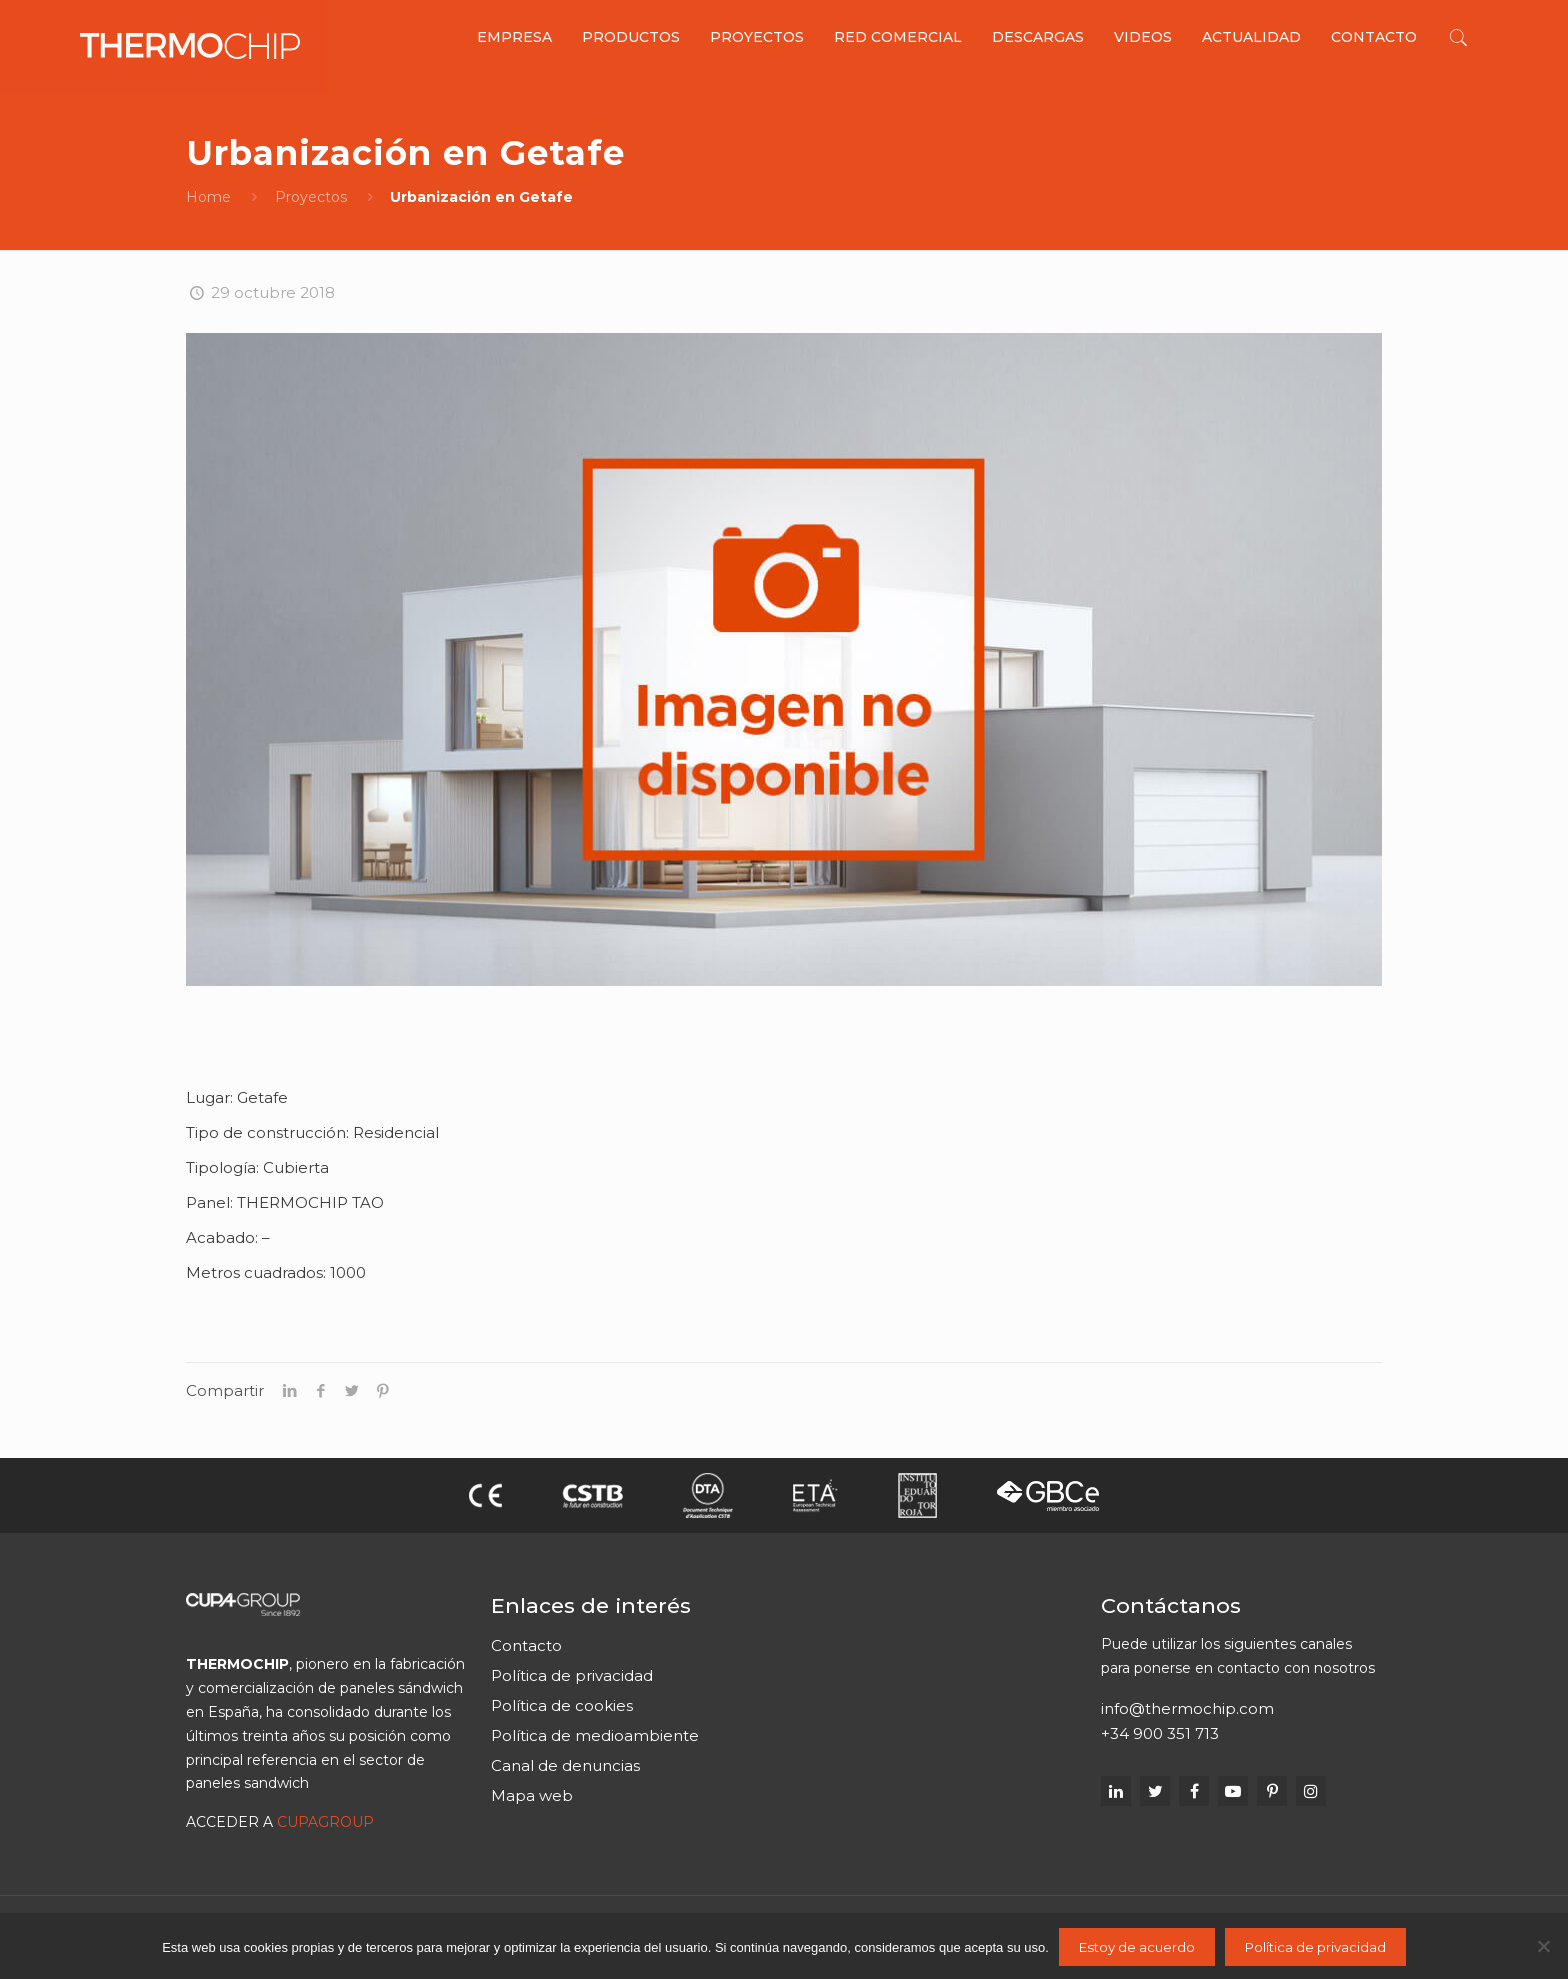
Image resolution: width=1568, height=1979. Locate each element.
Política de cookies (562, 1705)
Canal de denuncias (565, 1765)
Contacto (526, 1645)
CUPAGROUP (325, 1822)
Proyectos (311, 197)
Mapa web (532, 1795)
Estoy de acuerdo (1137, 1947)
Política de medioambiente (595, 1735)
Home (208, 197)
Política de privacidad (572, 1675)
